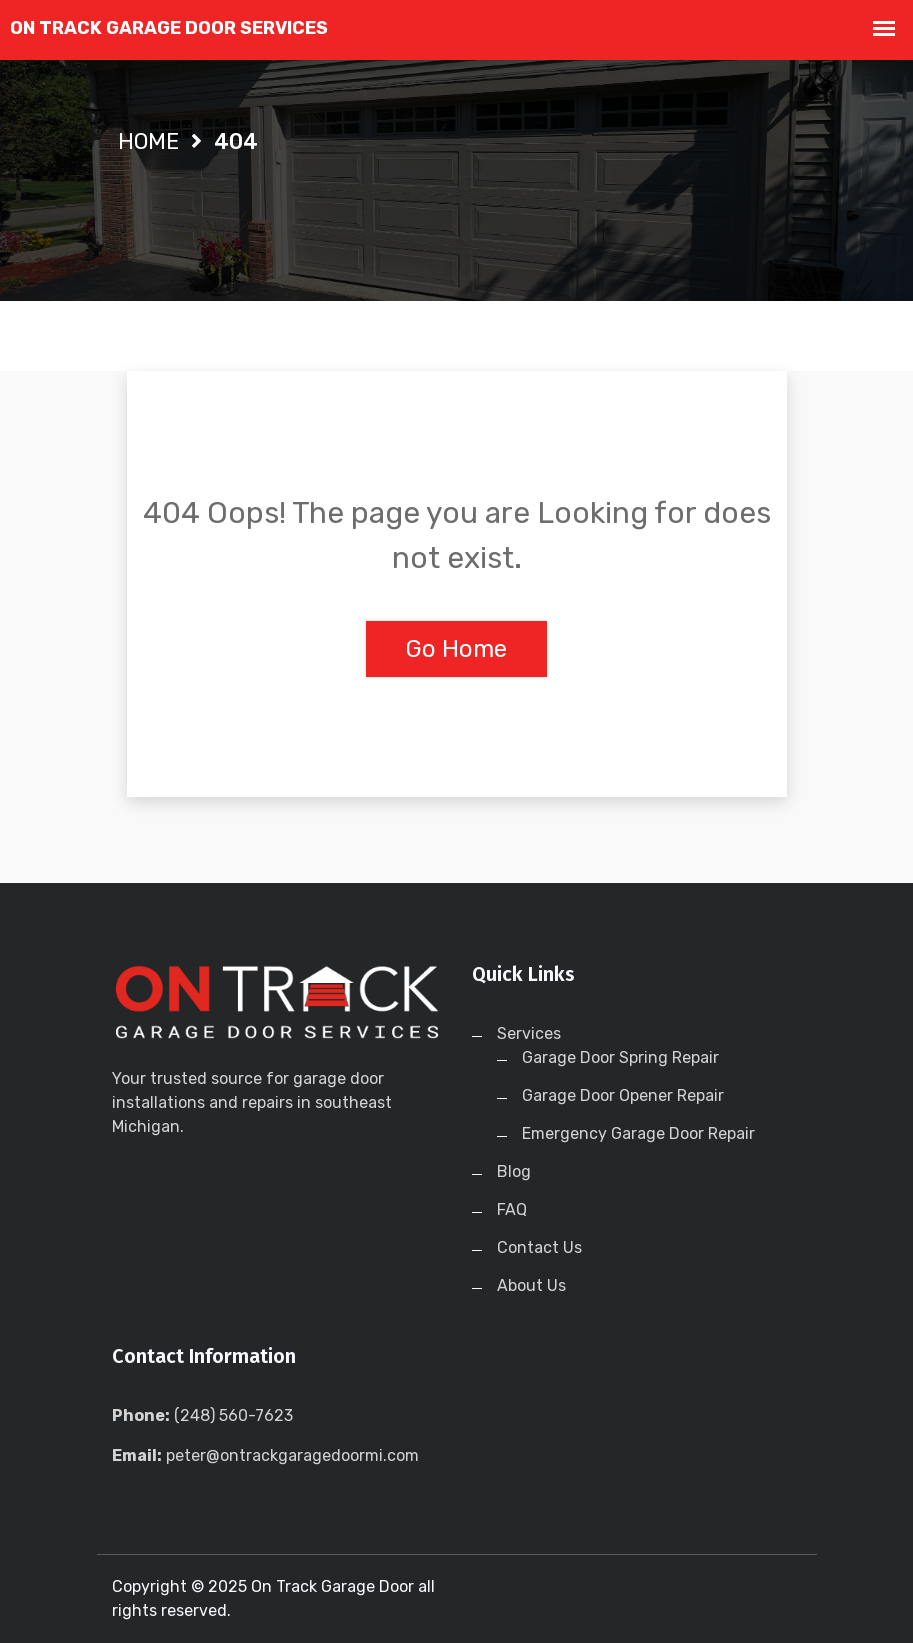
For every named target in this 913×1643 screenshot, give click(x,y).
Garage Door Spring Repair (620, 1057)
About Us (531, 1285)
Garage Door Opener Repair (623, 1095)
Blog (514, 1171)
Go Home (456, 649)
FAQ (512, 1209)
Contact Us (539, 1247)
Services (529, 1033)
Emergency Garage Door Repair (638, 1133)
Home (148, 141)
